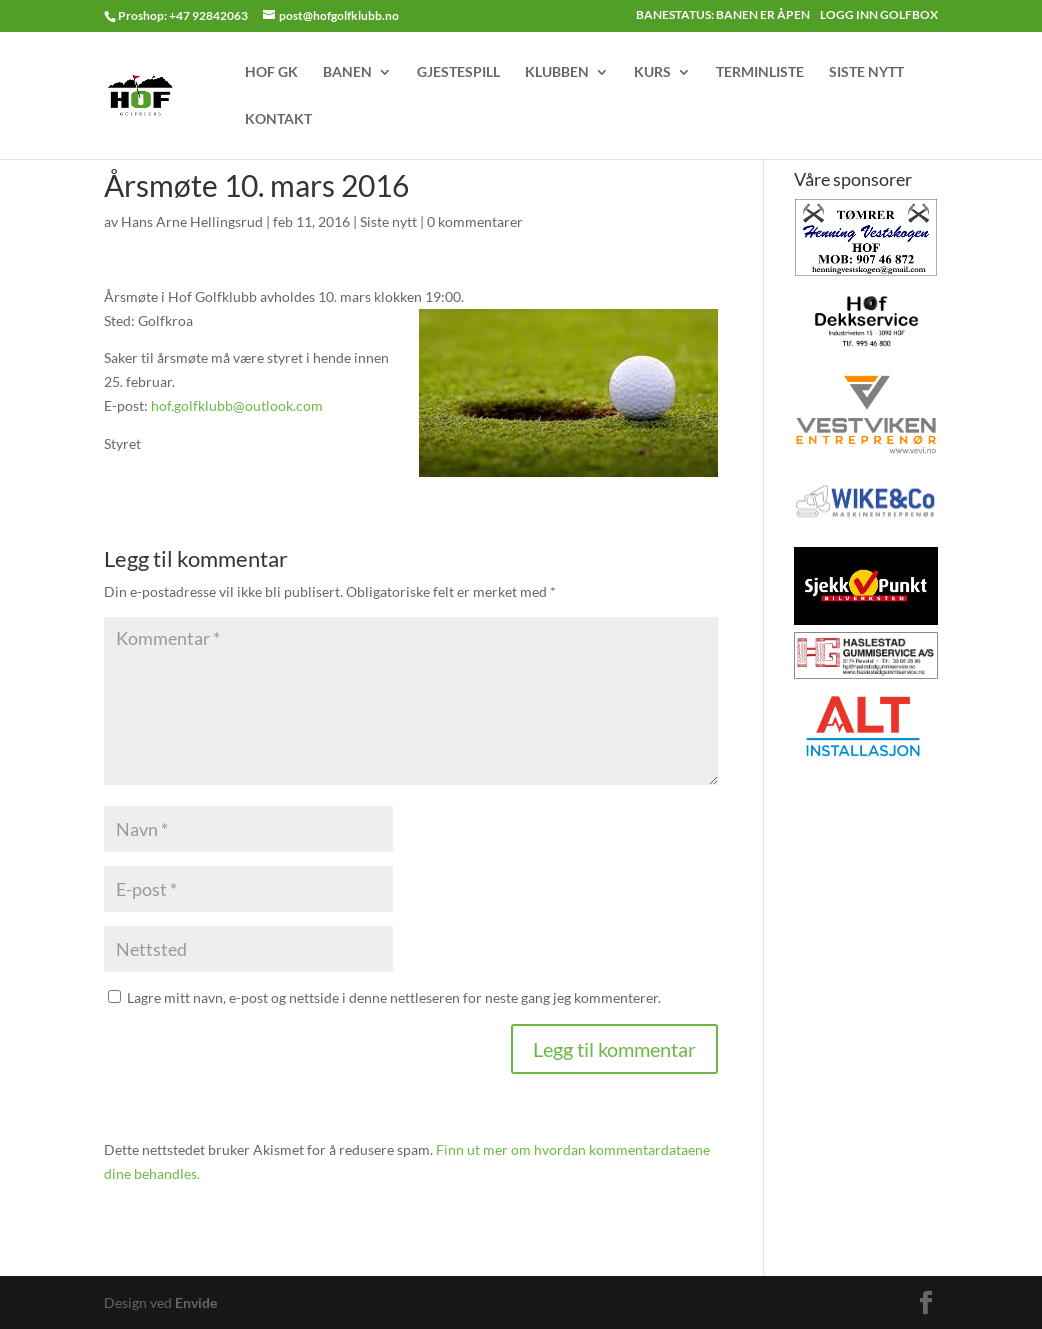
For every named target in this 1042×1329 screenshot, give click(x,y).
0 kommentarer (475, 221)
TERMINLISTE (760, 72)
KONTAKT (278, 119)
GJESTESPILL (458, 72)
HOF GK (271, 72)
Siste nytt (388, 221)
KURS (652, 72)
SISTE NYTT (866, 72)
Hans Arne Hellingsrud (192, 221)
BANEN (347, 72)
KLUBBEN (557, 72)
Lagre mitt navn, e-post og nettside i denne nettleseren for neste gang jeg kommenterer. (394, 997)
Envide (196, 1302)
